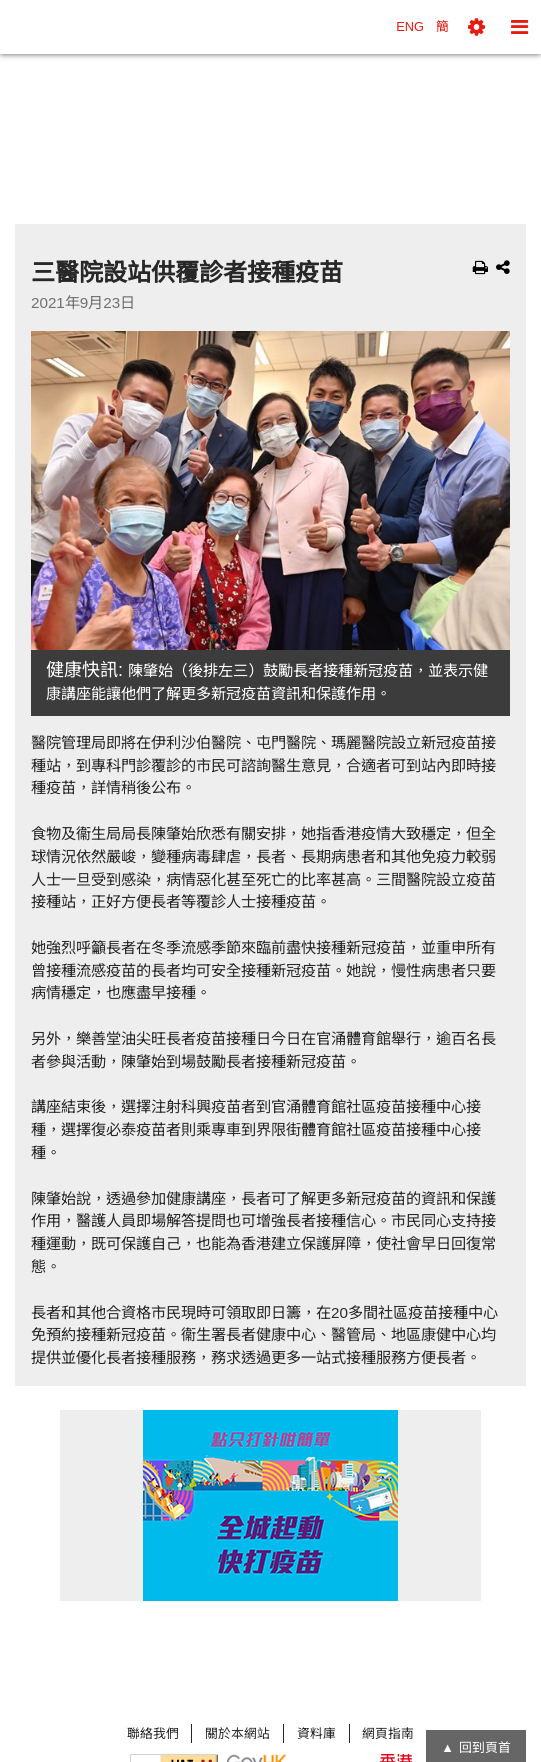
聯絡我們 (153, 1733)
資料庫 (316, 1733)
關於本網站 (237, 1733)
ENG (410, 26)
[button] (476, 27)
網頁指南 (388, 1733)
